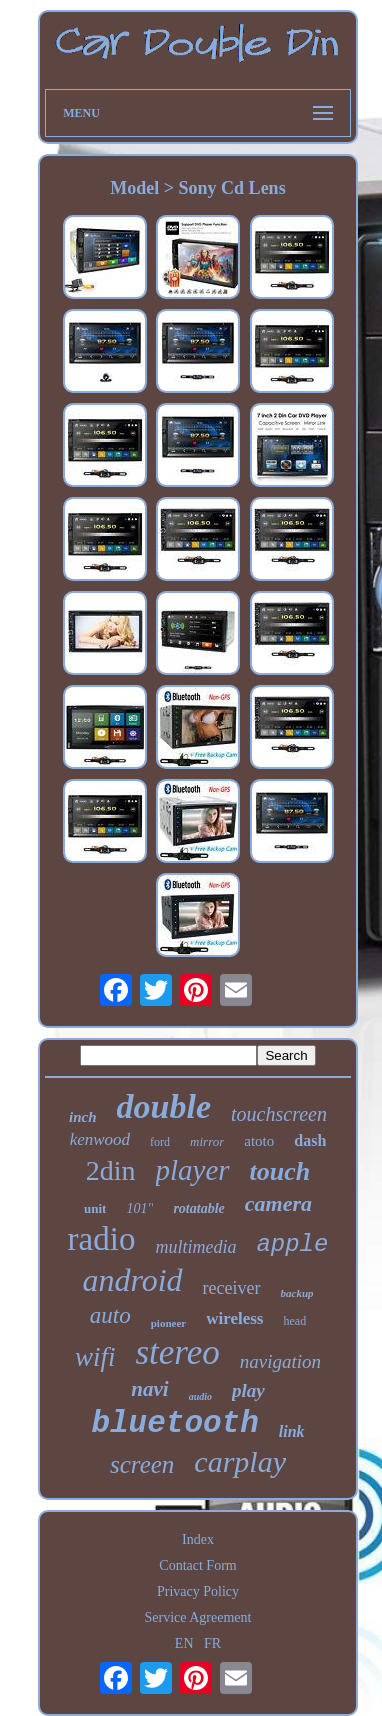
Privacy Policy (198, 1591)
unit (95, 1208)
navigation (280, 1361)
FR (212, 1643)
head (294, 1321)
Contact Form (197, 1565)
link (292, 1431)
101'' (139, 1208)
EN (184, 1643)
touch (280, 1171)
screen (142, 1464)
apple (292, 1244)
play (248, 1390)
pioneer (168, 1323)
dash (310, 1140)
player (193, 1170)
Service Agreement (198, 1617)
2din (111, 1170)
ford (160, 1142)
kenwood (100, 1139)
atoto (259, 1141)
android (132, 1280)
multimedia (195, 1247)
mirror (207, 1141)
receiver (232, 1288)
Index (198, 1539)
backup (297, 1293)
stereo (177, 1352)
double (164, 1106)
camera (278, 1203)
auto (110, 1315)
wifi (95, 1357)
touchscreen (279, 1114)
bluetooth (174, 1423)
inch (83, 1117)
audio (200, 1396)
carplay (240, 1461)
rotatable (198, 1208)
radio (102, 1239)
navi (149, 1389)
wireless (234, 1318)
